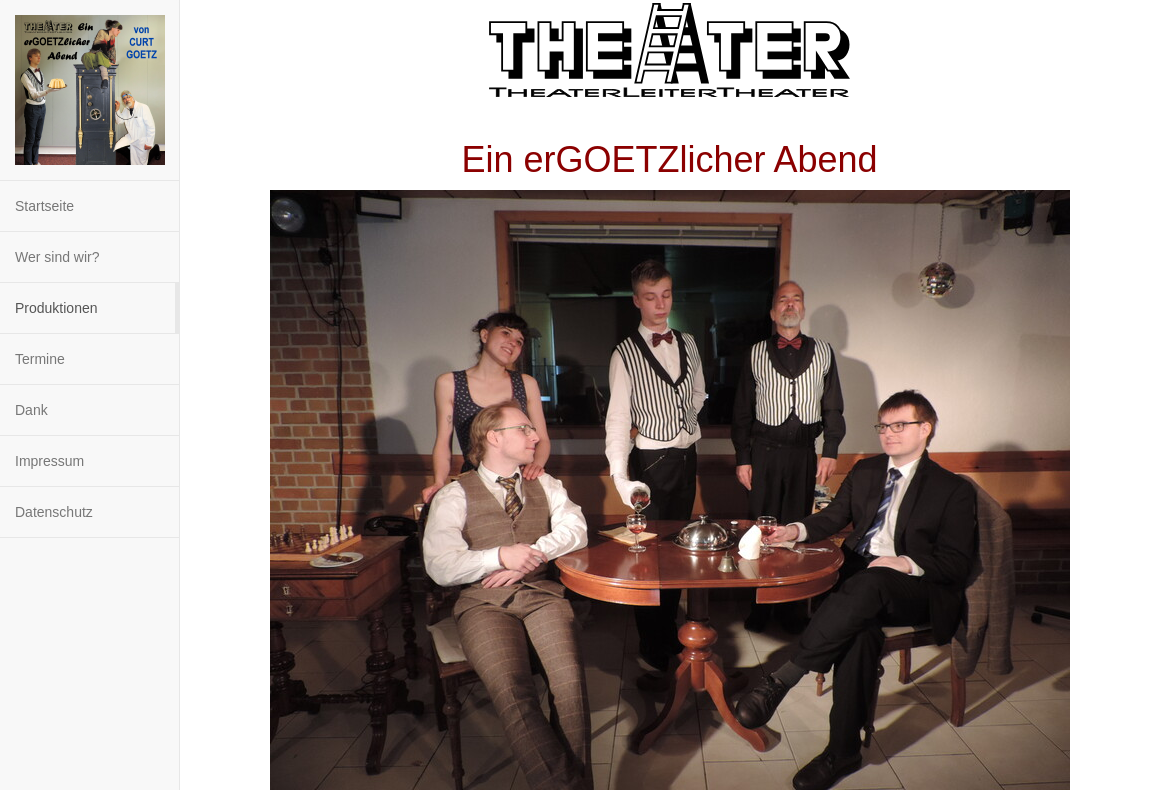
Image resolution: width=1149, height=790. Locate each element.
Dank (31, 410)
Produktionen (56, 308)
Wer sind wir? (57, 257)
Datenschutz (54, 512)
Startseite (44, 206)
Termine (40, 359)
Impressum (49, 461)
